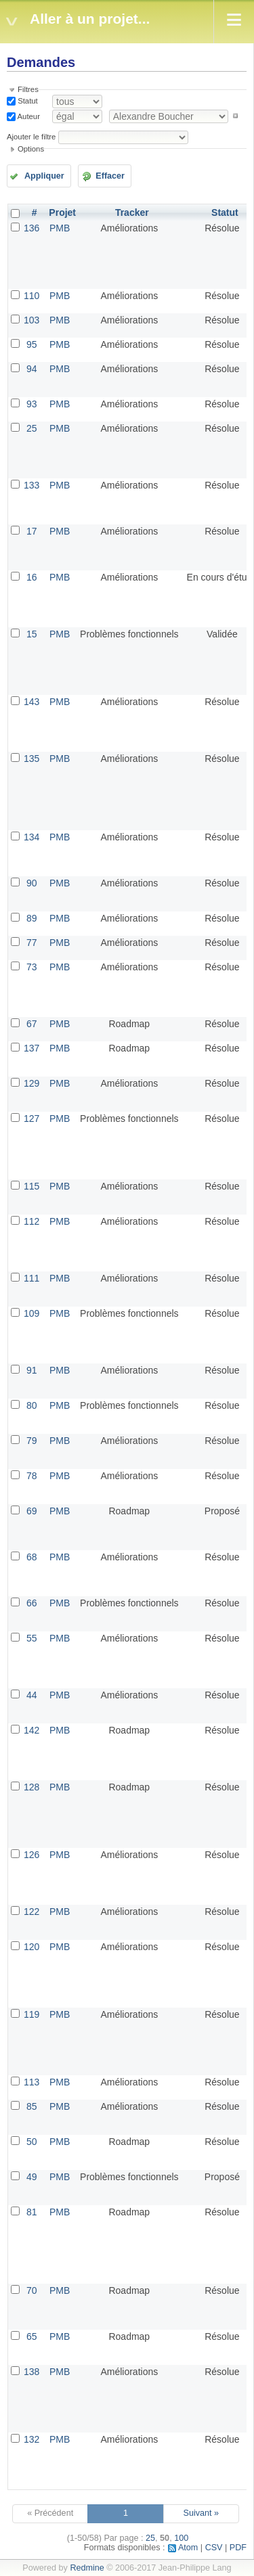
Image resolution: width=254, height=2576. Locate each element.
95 (31, 344)
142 (31, 1730)
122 (31, 1911)
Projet (62, 212)
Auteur (28, 116)
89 (31, 918)
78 (31, 1475)
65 (31, 2336)
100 (181, 2538)
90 (31, 883)
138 (31, 2371)
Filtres (28, 89)
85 (31, 2106)
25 (31, 428)
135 (31, 758)
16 (31, 577)
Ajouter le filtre (31, 137)
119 (31, 2014)
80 (31, 1405)
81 (31, 2212)
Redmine (87, 2568)
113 (31, 2082)
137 (31, 1048)
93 (31, 404)
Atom (188, 2547)
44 (31, 1695)
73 (31, 967)
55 (31, 1638)
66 (31, 1603)
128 (31, 1787)
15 (31, 634)
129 (31, 1083)
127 (31, 1118)
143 (31, 701)
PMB (59, 228)
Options (31, 149)
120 (31, 1946)
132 (31, 2439)
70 (31, 2290)
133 (31, 485)
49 (31, 2176)
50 (31, 2141)
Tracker (132, 212)
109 (31, 1313)
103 (31, 320)
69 (31, 1511)
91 (31, 1370)
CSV (214, 2547)
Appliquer (44, 176)
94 (31, 368)
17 (31, 531)
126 (31, 1854)
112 (31, 1221)
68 (31, 1557)
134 (31, 837)
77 (31, 942)
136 (31, 228)
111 (31, 1278)
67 (31, 1023)
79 (31, 1440)
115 (31, 1186)
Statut (27, 101)
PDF (238, 2547)
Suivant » (201, 2513)
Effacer (110, 176)
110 (31, 295)
